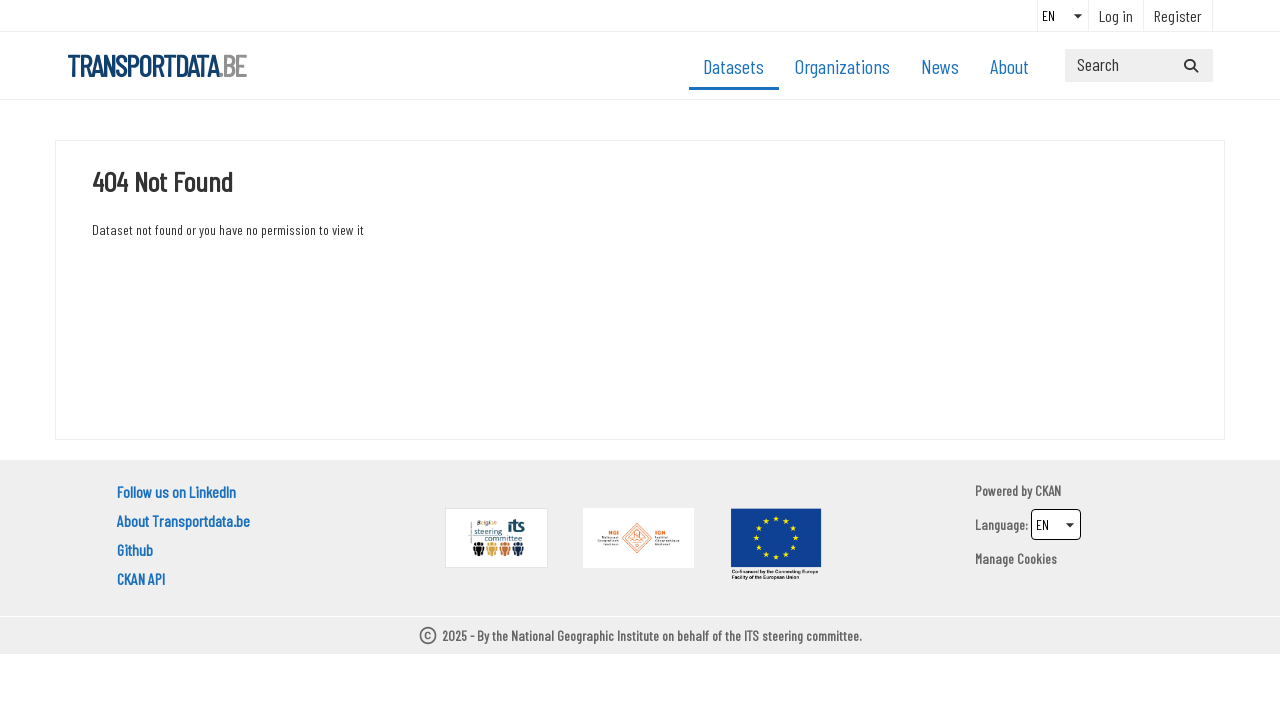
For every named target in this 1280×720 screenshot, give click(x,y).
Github (135, 549)
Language (1000, 524)
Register (1178, 15)
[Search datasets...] (1139, 65)
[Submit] (1191, 65)
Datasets (733, 66)
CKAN (1048, 490)
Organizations (842, 66)
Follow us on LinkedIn (176, 491)
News (940, 66)
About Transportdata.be (183, 520)
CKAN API (141, 578)
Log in (1116, 15)
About (1009, 66)
